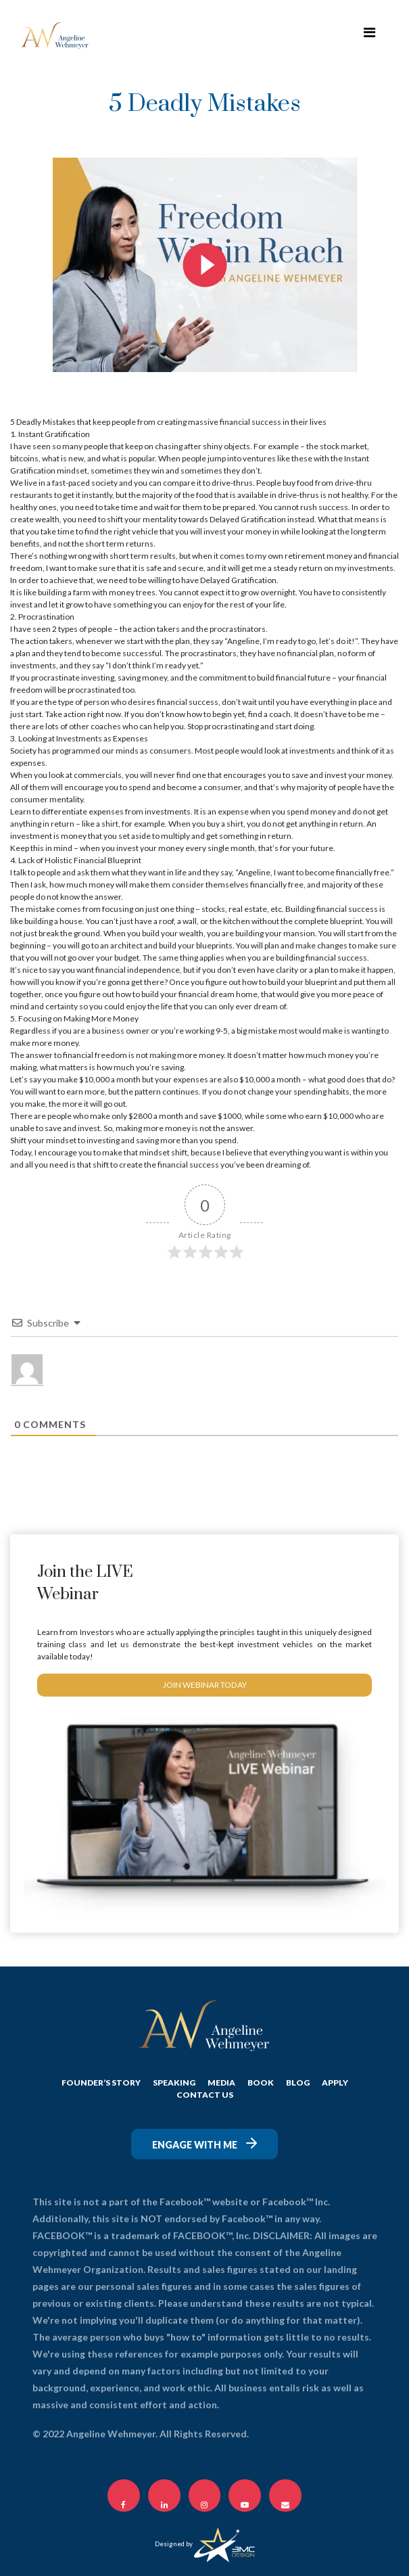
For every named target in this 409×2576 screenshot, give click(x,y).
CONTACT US (204, 2095)
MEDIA (221, 2082)
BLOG (298, 2082)
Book (260, 2082)
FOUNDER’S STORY (101, 2082)
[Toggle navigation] (369, 35)
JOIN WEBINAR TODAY (204, 1685)
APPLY (335, 2082)
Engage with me (204, 2144)
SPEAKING (174, 2082)
